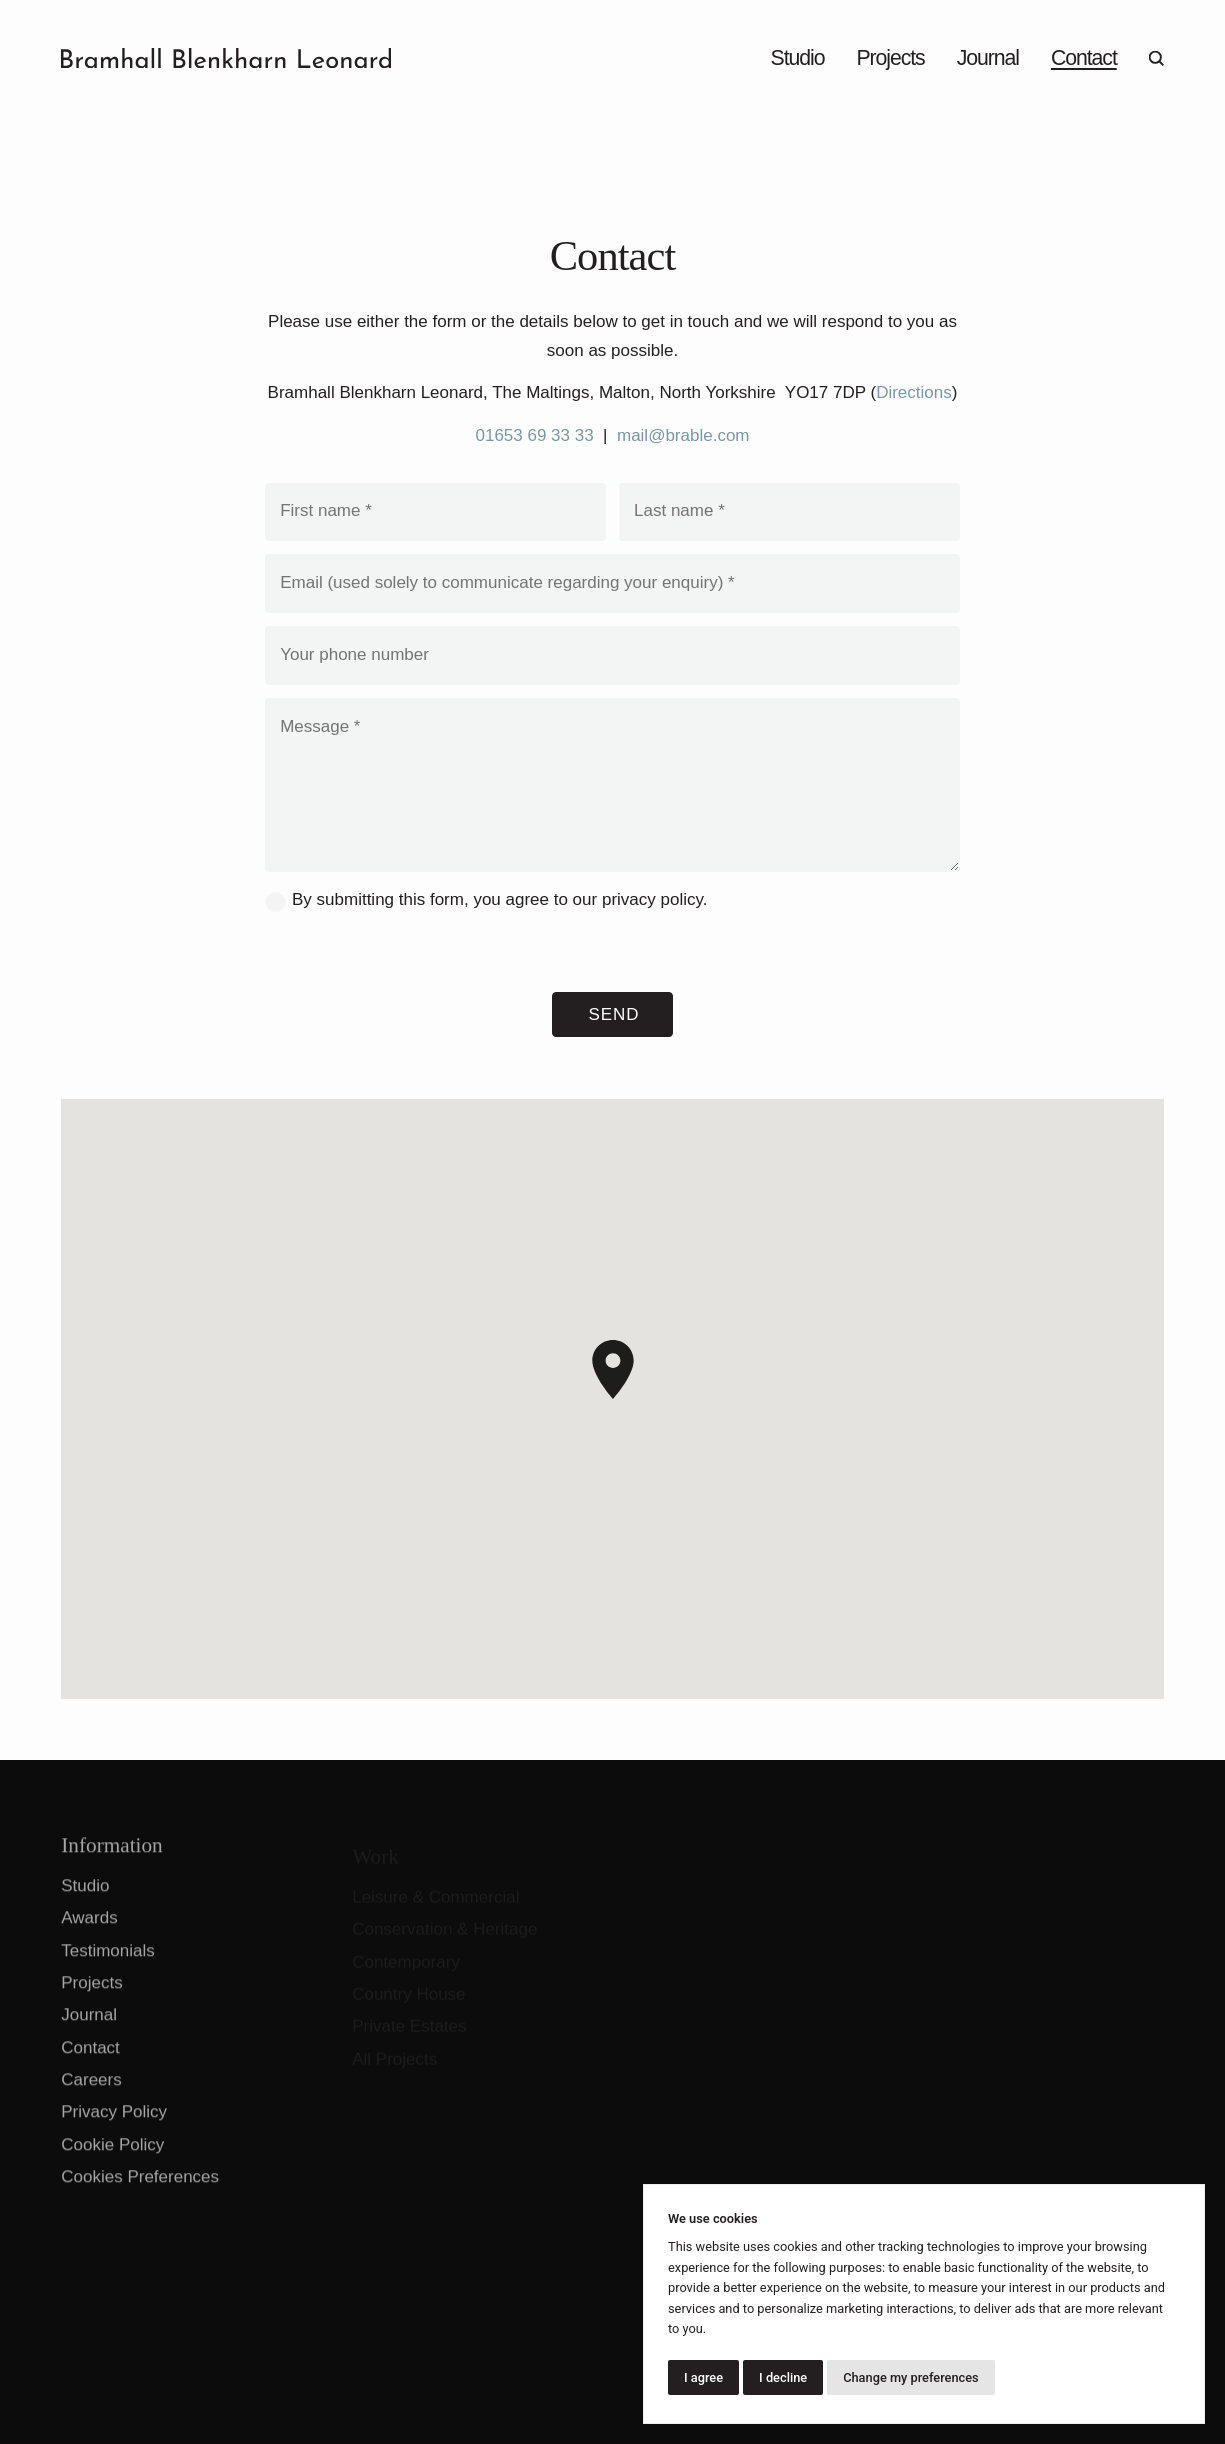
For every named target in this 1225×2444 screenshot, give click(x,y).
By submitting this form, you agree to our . (499, 899)
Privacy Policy (114, 2122)
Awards (89, 1928)
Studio (798, 58)
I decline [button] (783, 2377)
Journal (988, 58)
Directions (914, 392)
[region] (612, 1399)
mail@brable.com (683, 435)
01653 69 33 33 (534, 435)
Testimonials (108, 1960)
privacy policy (652, 899)
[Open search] (1156, 58)
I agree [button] (703, 2377)
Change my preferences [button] (911, 2377)
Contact (1084, 58)
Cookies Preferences (140, 2186)
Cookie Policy (112, 2154)
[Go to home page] (226, 58)
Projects (890, 58)
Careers (91, 2089)
